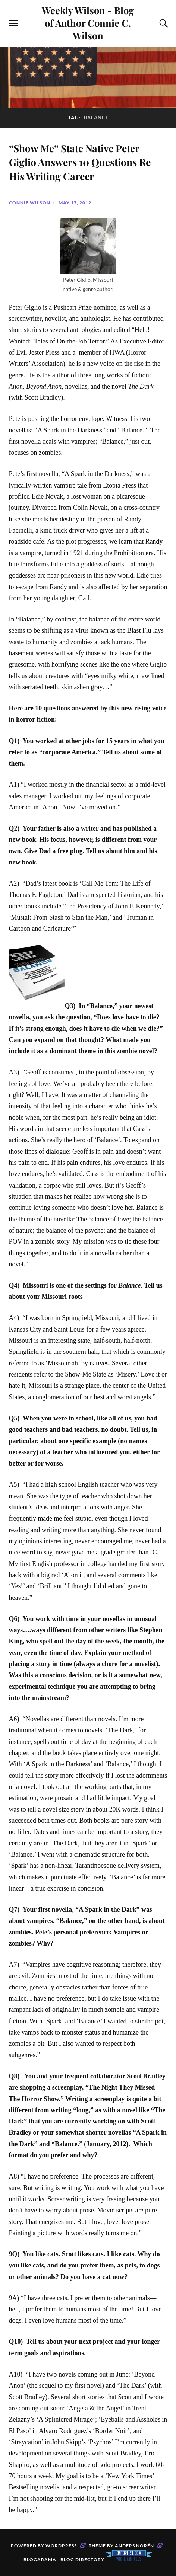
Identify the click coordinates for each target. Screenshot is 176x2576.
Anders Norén (134, 2545)
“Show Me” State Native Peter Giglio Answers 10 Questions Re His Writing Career (82, 161)
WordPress (61, 2545)
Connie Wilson (29, 202)
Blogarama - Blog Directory (63, 2559)
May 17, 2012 (75, 202)
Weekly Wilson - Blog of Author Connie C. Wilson (88, 23)
